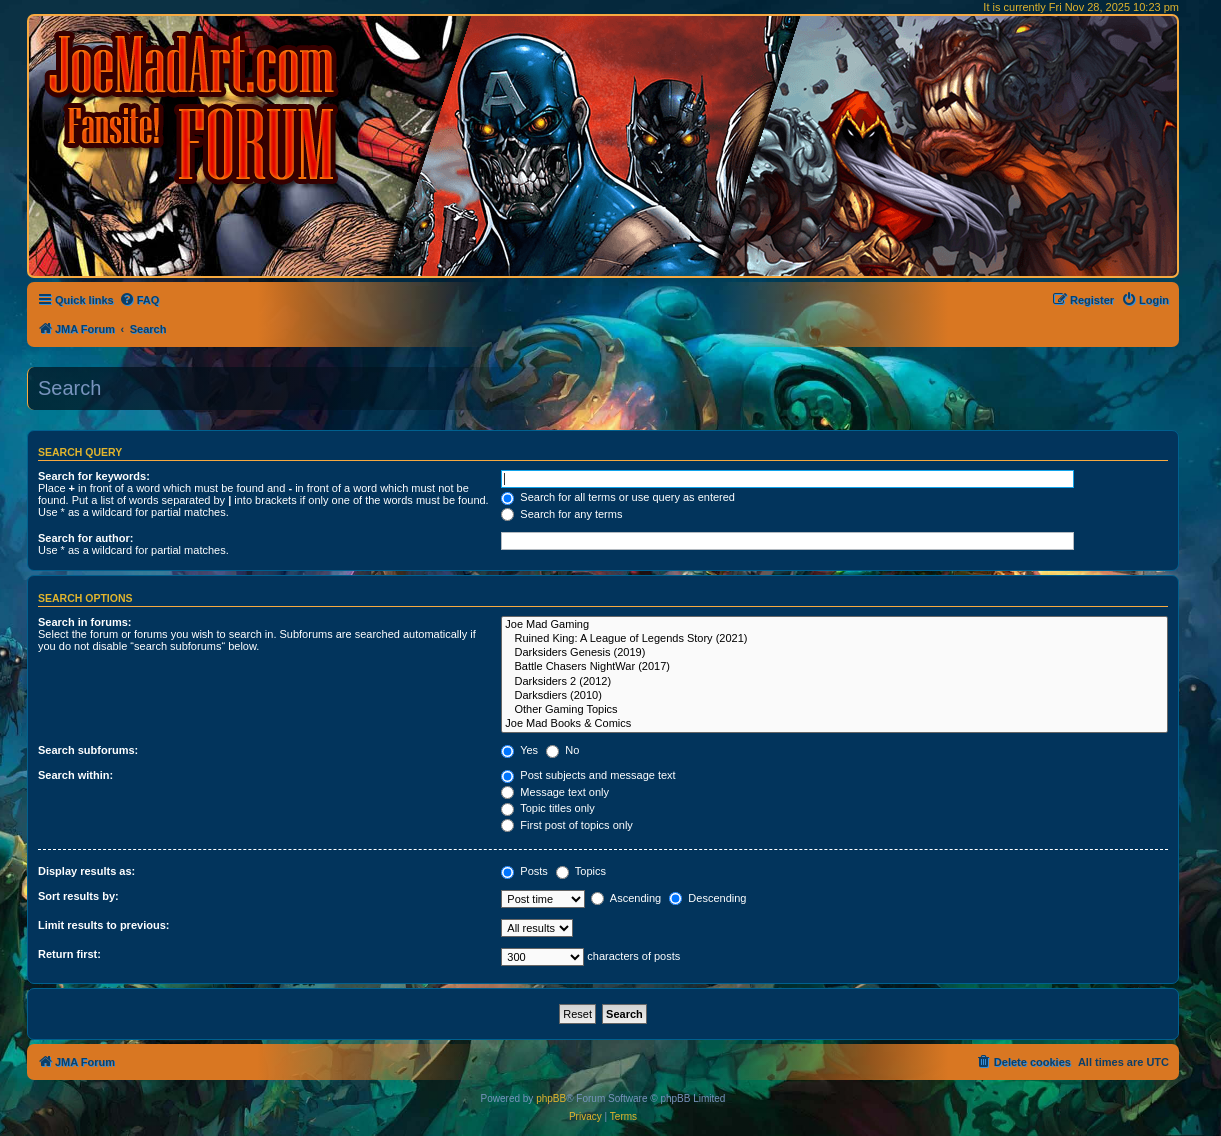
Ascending (626, 898)
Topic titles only (547, 808)
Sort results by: (78, 896)
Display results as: (86, 871)
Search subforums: (88, 750)
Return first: (69, 954)
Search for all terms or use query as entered (618, 497)
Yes (519, 750)
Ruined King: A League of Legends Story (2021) (834, 639)
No (562, 750)
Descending (707, 898)
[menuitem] (139, 300)
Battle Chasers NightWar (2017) (834, 667)
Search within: (75, 775)
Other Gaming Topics (834, 710)
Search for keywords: (94, 476)
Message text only (555, 792)
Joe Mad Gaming (834, 625)
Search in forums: (85, 622)
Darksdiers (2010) (834, 696)
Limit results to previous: (103, 925)
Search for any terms (561, 514)
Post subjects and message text (588, 775)
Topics (581, 871)
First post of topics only (567, 825)
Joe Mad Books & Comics (834, 724)
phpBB (551, 1098)
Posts (524, 871)
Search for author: (85, 538)
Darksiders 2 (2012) (834, 682)
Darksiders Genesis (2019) (834, 653)
